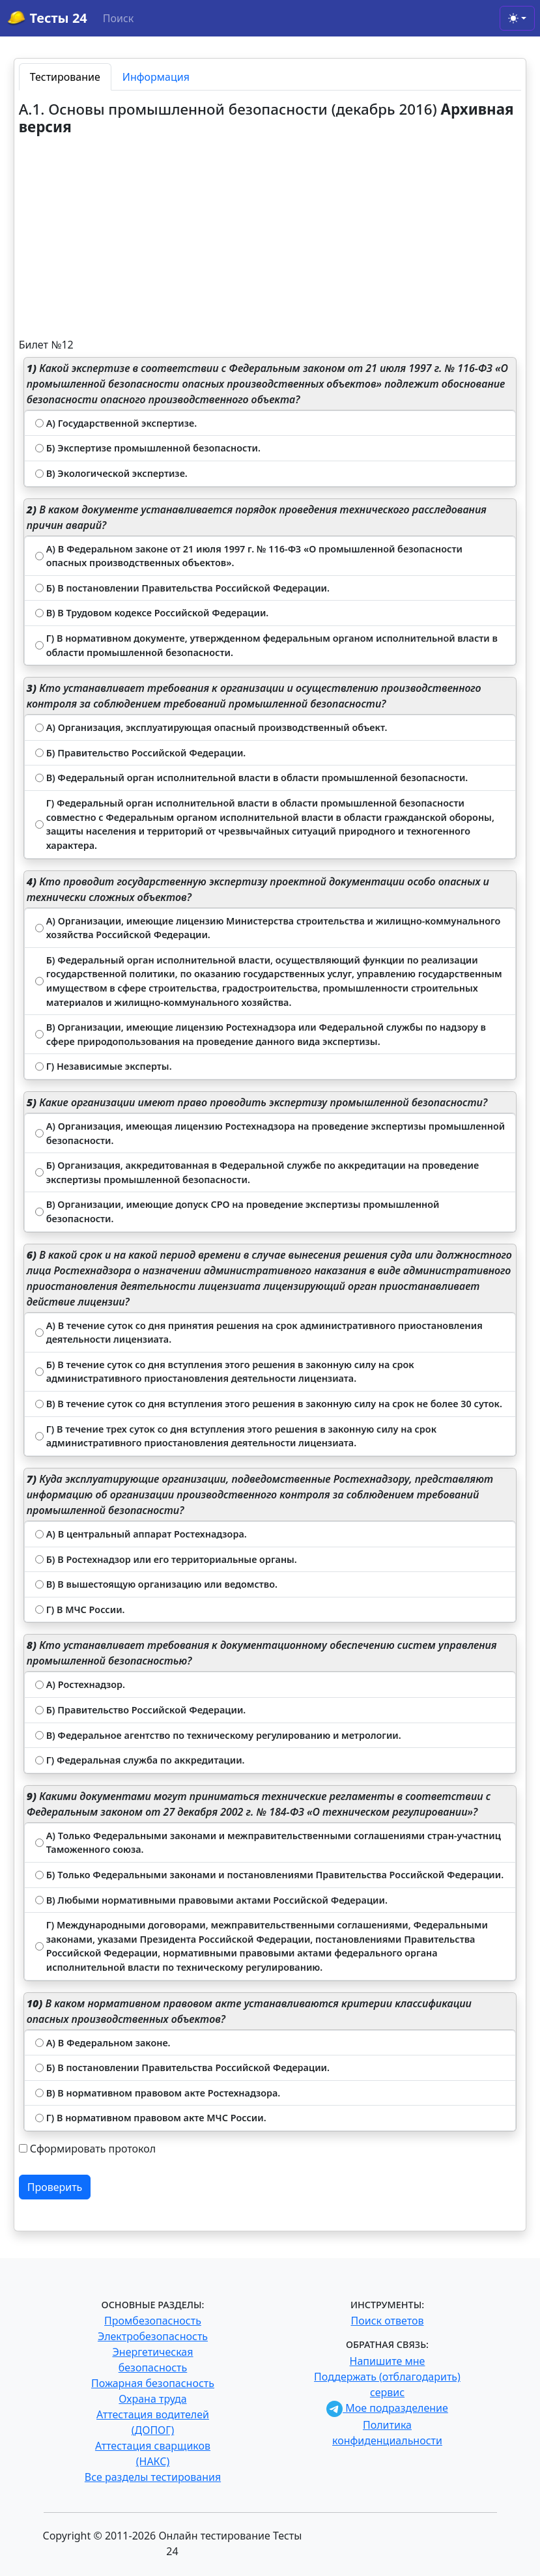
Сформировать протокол (93, 2148)
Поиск (118, 18)
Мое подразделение (387, 2408)
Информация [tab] (156, 77)
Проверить (55, 2187)
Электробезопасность (153, 2336)
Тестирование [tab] (65, 77)
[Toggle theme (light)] (517, 18)
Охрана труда (152, 2399)
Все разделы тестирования (153, 2477)
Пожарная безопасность (152, 2383)
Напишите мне (387, 2361)
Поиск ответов (387, 2320)
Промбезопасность (152, 2320)
